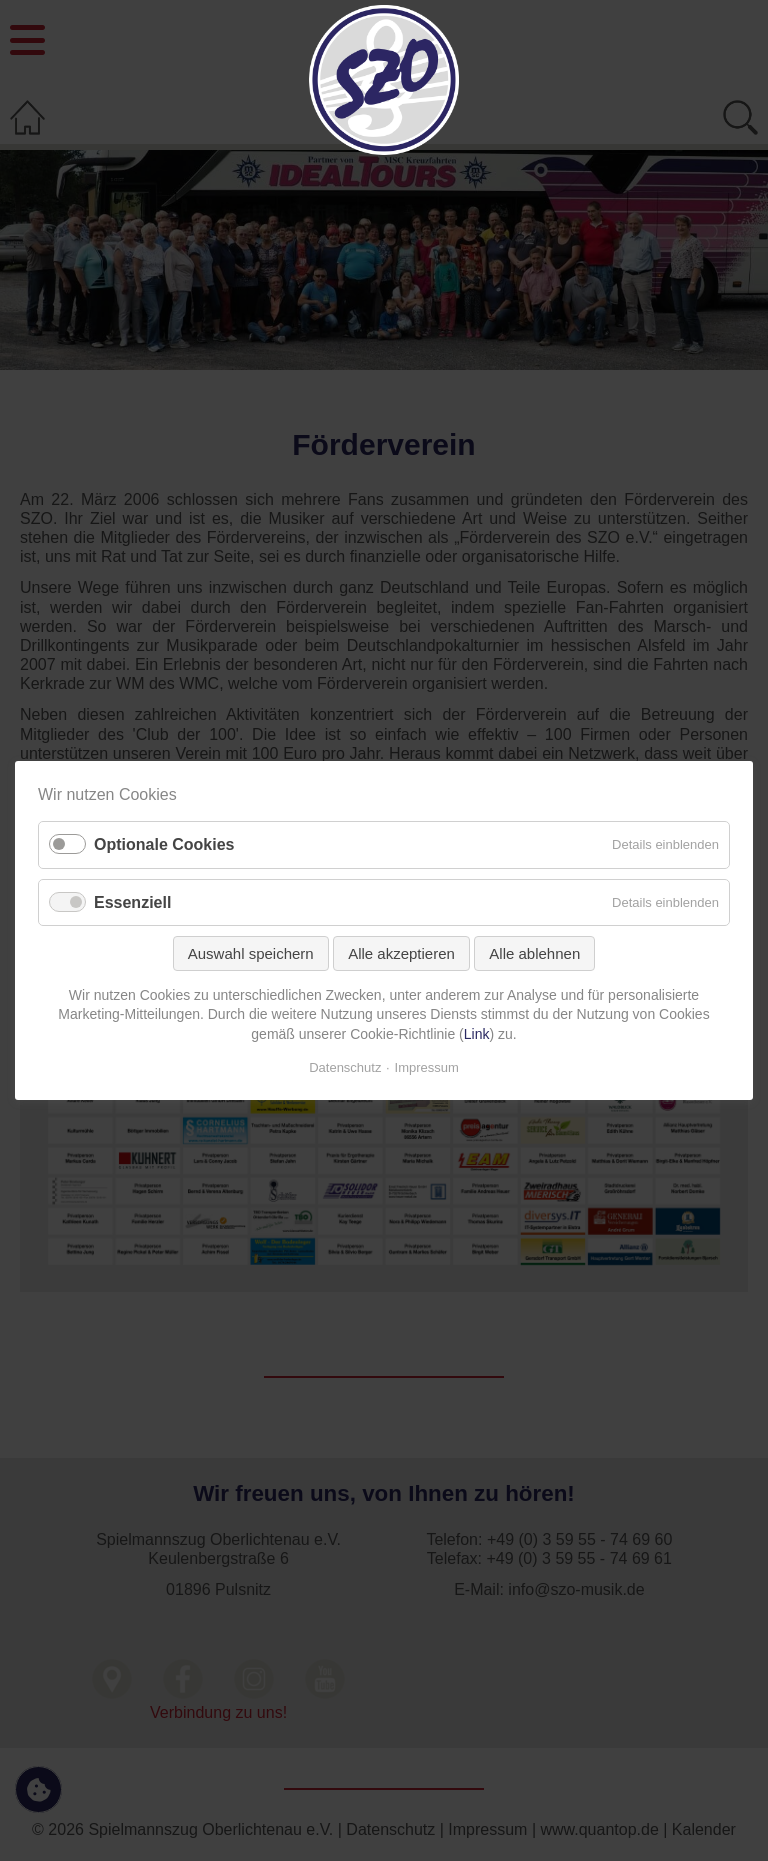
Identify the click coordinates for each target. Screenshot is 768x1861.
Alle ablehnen (534, 953)
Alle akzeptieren (401, 953)
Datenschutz (345, 1067)
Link (477, 1034)
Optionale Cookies (164, 845)
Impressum (427, 1067)
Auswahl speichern (251, 953)
